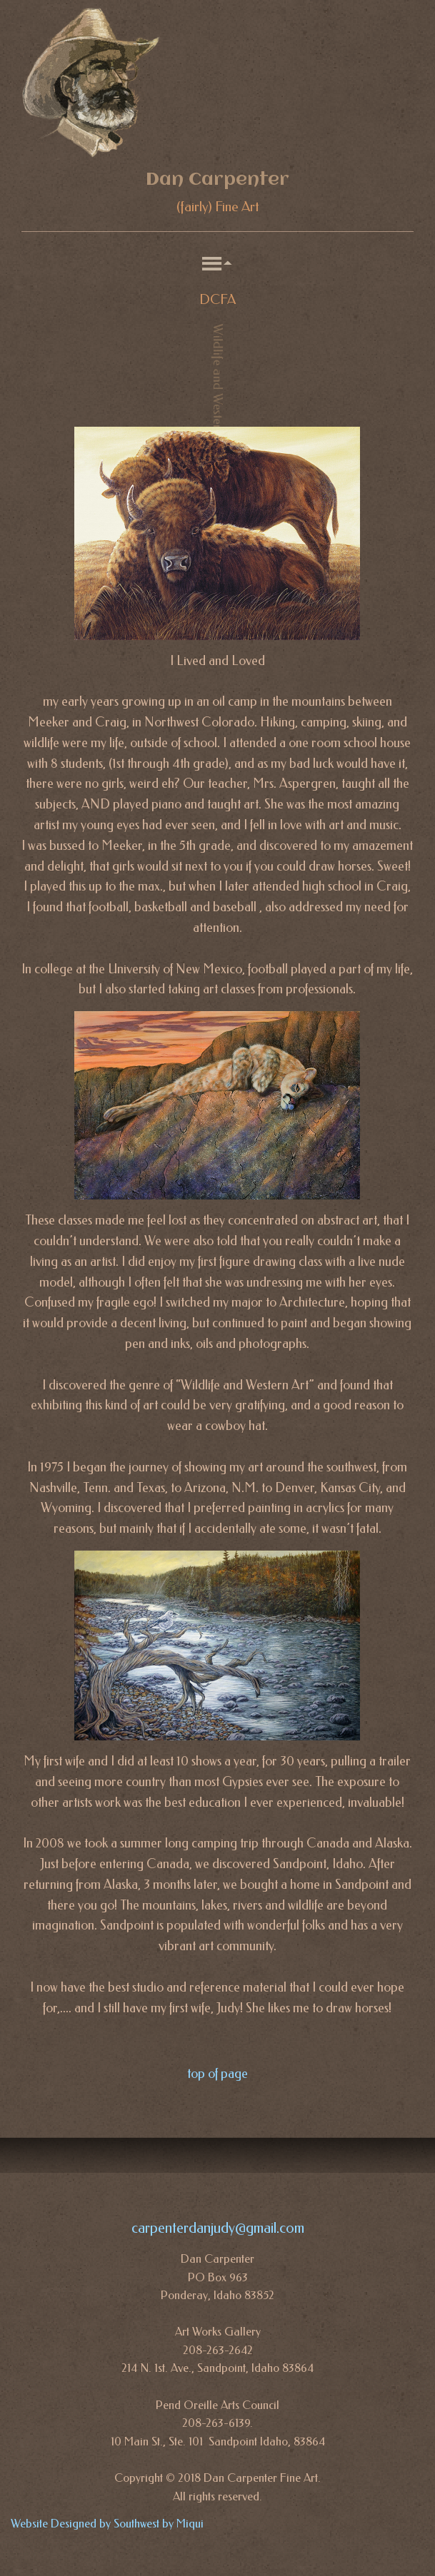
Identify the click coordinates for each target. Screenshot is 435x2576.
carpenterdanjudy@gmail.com (217, 2228)
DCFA (217, 300)
